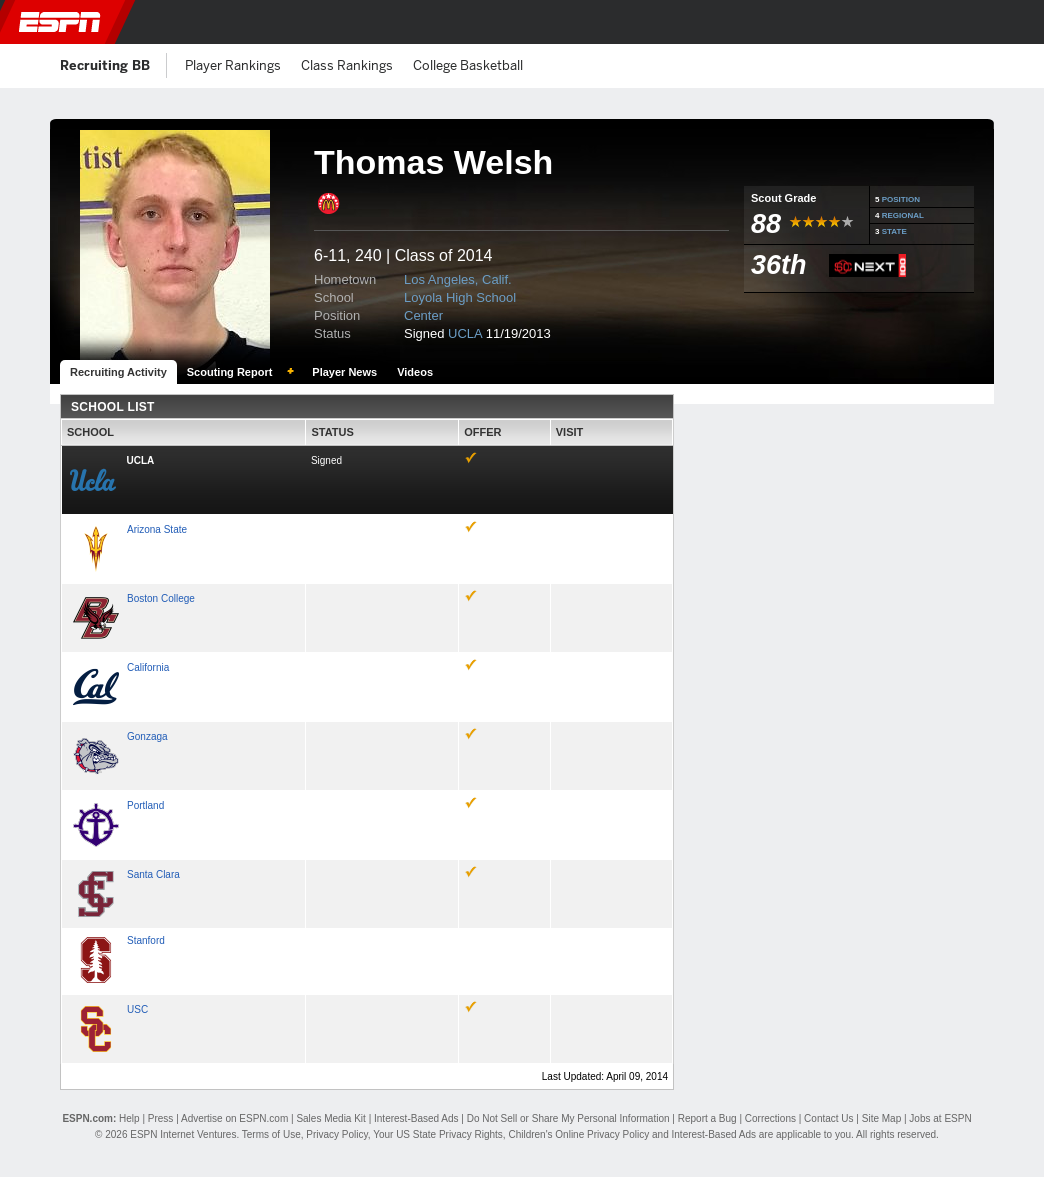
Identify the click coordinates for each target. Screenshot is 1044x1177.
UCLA (465, 333)
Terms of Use (271, 1134)
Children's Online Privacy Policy (578, 1134)
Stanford (146, 940)
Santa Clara (153, 874)
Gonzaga (147, 736)
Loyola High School (460, 297)
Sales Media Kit (330, 1118)
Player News (344, 372)
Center (423, 315)
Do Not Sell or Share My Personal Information (568, 1118)
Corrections (770, 1118)
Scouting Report (230, 372)
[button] (1017, 22)
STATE (894, 231)
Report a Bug (707, 1118)
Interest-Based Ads (416, 1118)
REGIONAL (903, 215)
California (148, 667)
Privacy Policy (337, 1134)
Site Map (881, 1118)
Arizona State (157, 529)
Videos (415, 372)
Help (129, 1118)
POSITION (901, 199)
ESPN (60, 22)
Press (161, 1118)
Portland (145, 805)
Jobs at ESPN (940, 1118)
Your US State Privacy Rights (438, 1134)
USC (137, 1009)
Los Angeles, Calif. (458, 279)
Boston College (161, 598)
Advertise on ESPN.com (234, 1118)
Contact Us (828, 1118)
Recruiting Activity (118, 372)
